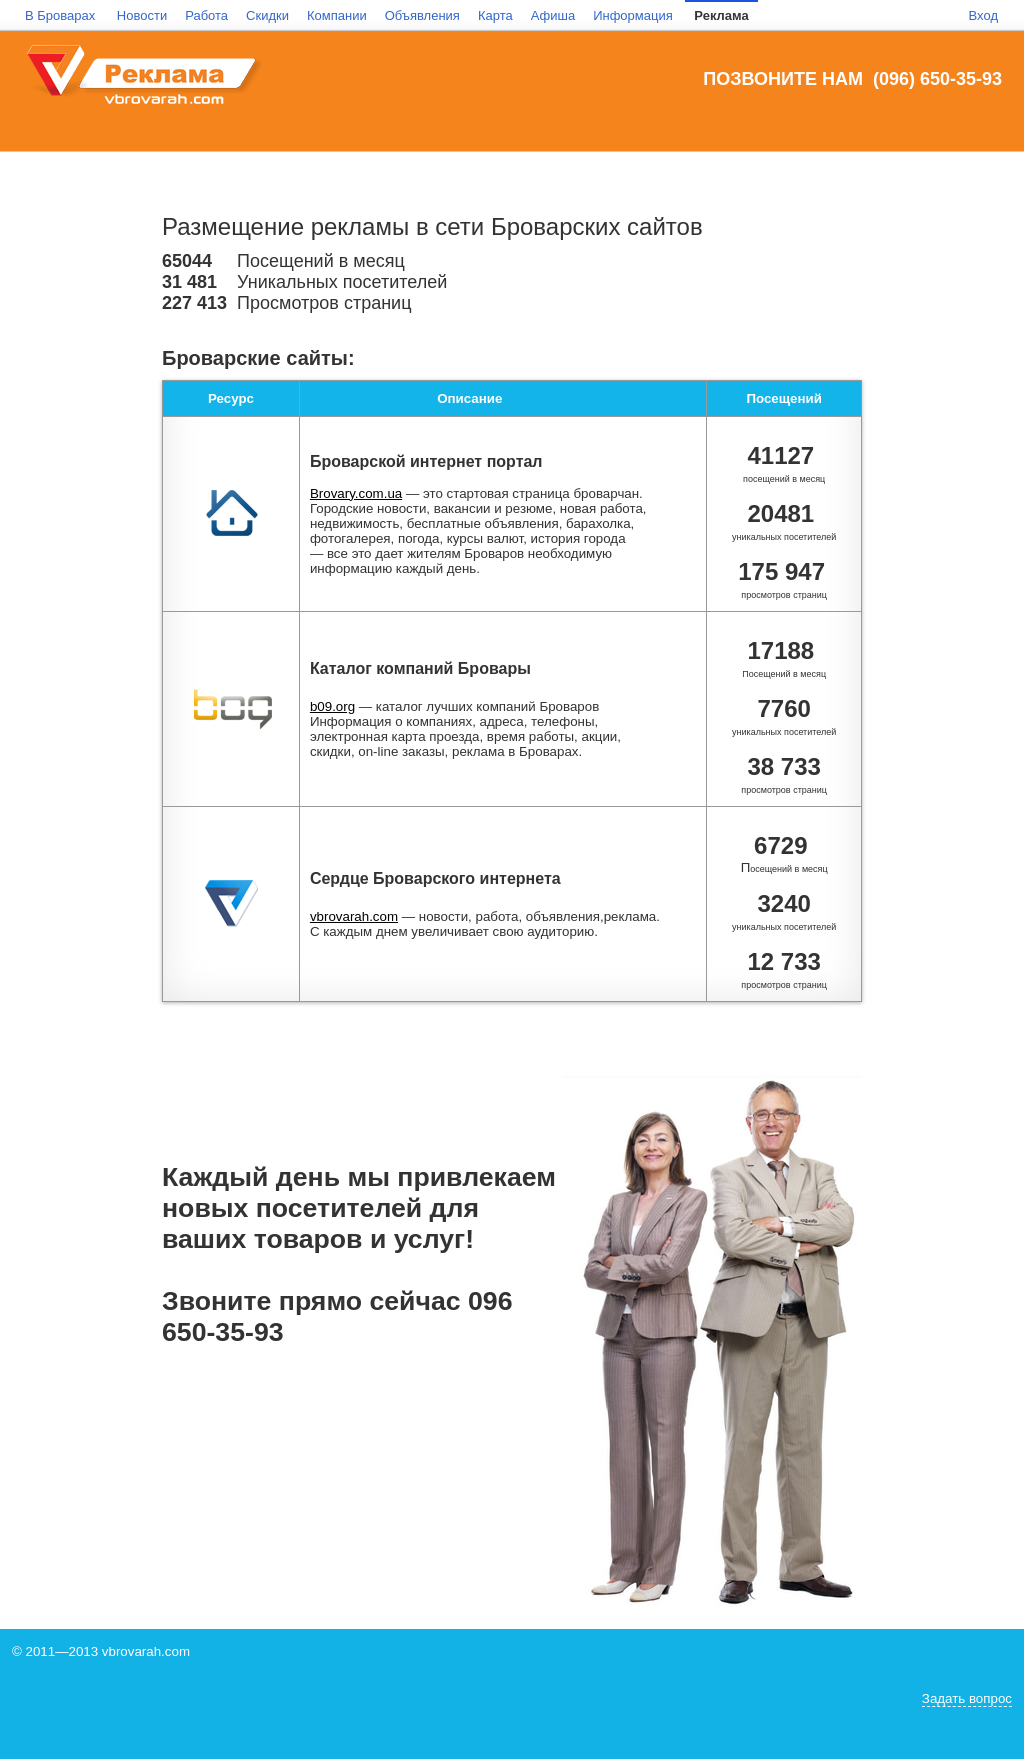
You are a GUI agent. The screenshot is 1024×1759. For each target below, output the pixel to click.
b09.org (332, 706)
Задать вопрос (967, 1698)
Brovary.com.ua (356, 493)
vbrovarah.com (354, 916)
